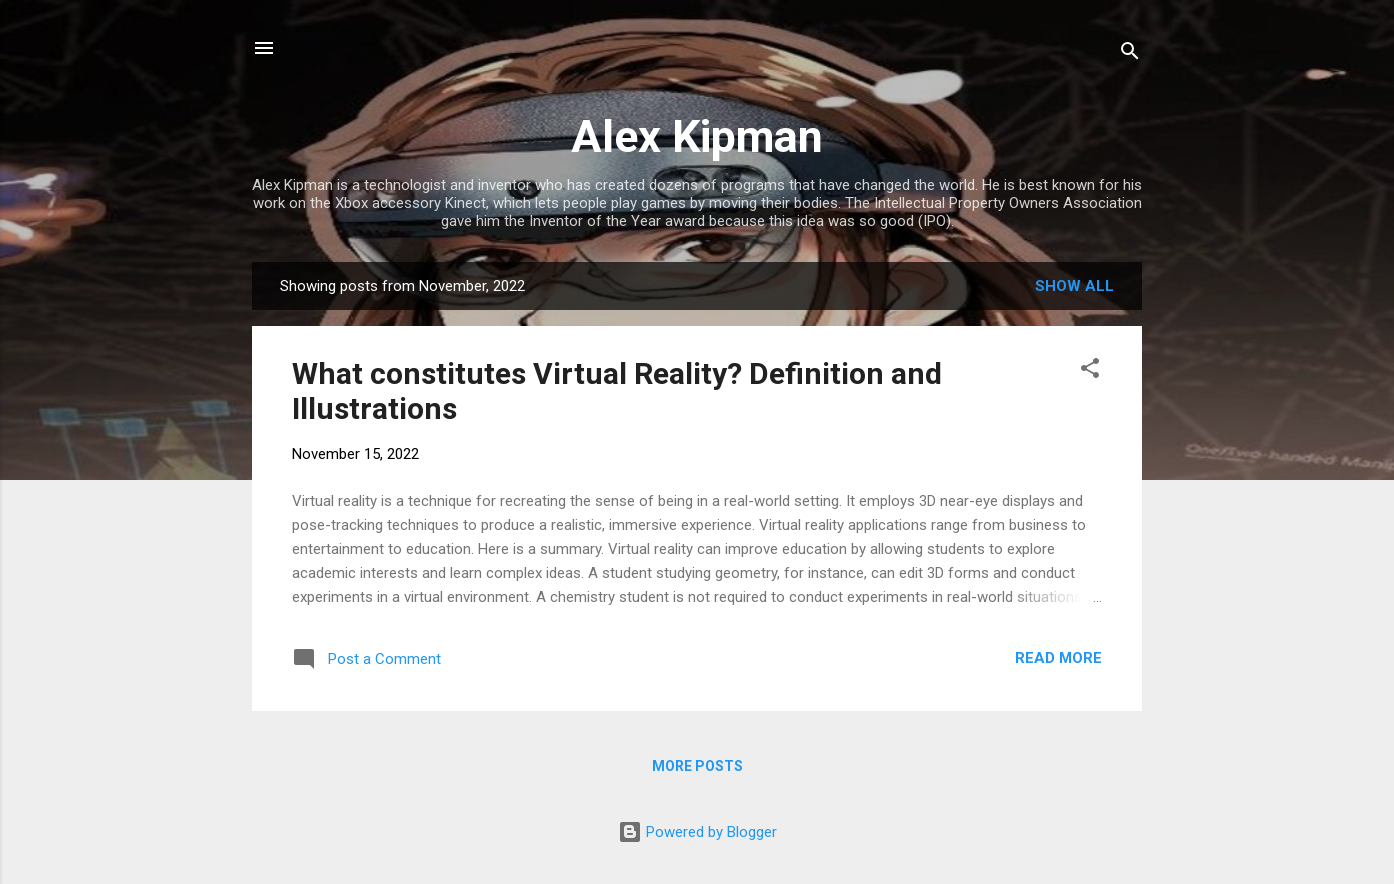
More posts (697, 766)
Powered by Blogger (697, 832)
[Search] (1130, 54)
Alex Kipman (697, 136)
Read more (1058, 658)
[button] (1090, 371)
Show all (1074, 286)
